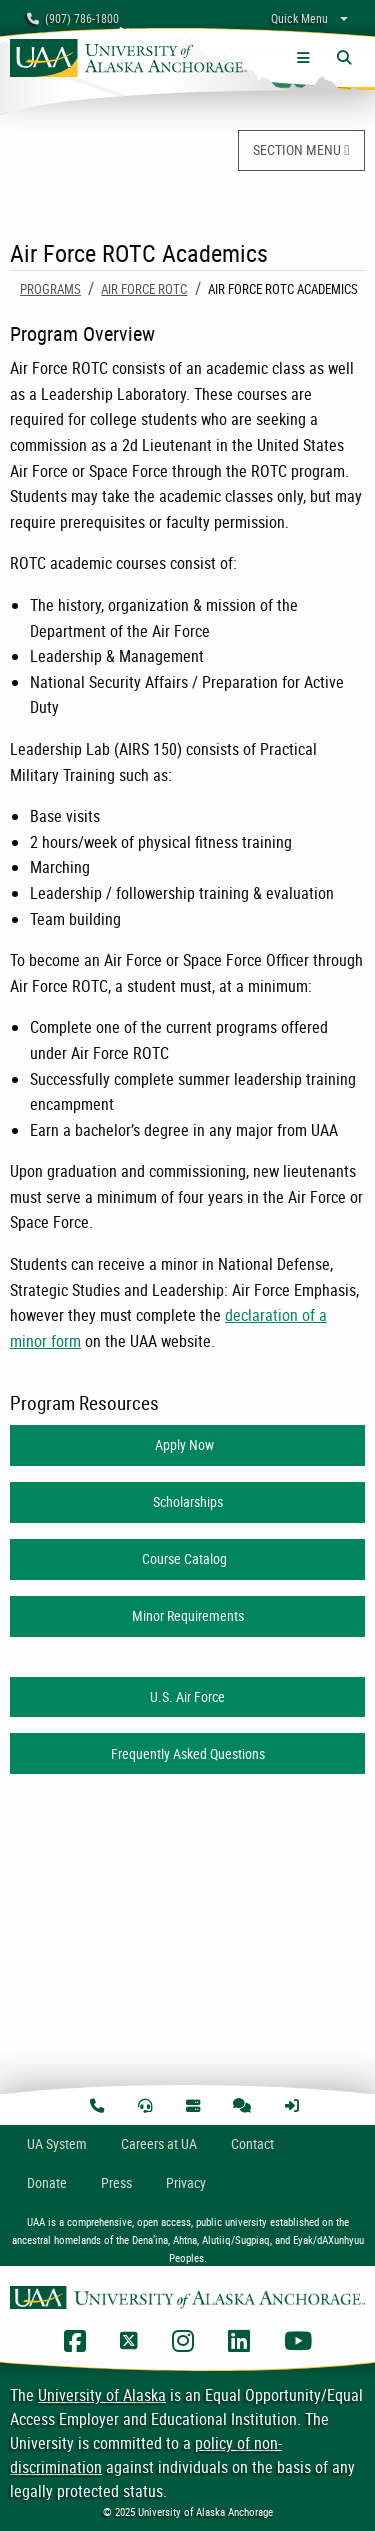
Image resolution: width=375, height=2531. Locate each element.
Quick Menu (299, 18)
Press (116, 2182)
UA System (57, 2143)
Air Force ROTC (144, 289)
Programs (50, 289)
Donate (47, 2182)
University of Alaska (102, 2395)
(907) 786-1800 (73, 18)
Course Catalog (187, 1558)
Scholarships (188, 1501)
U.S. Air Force (187, 1696)
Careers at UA (159, 2143)
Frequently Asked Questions (188, 1753)
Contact (252, 2143)
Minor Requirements (188, 1615)
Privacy (186, 2182)
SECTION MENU (301, 149)
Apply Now (187, 1444)
